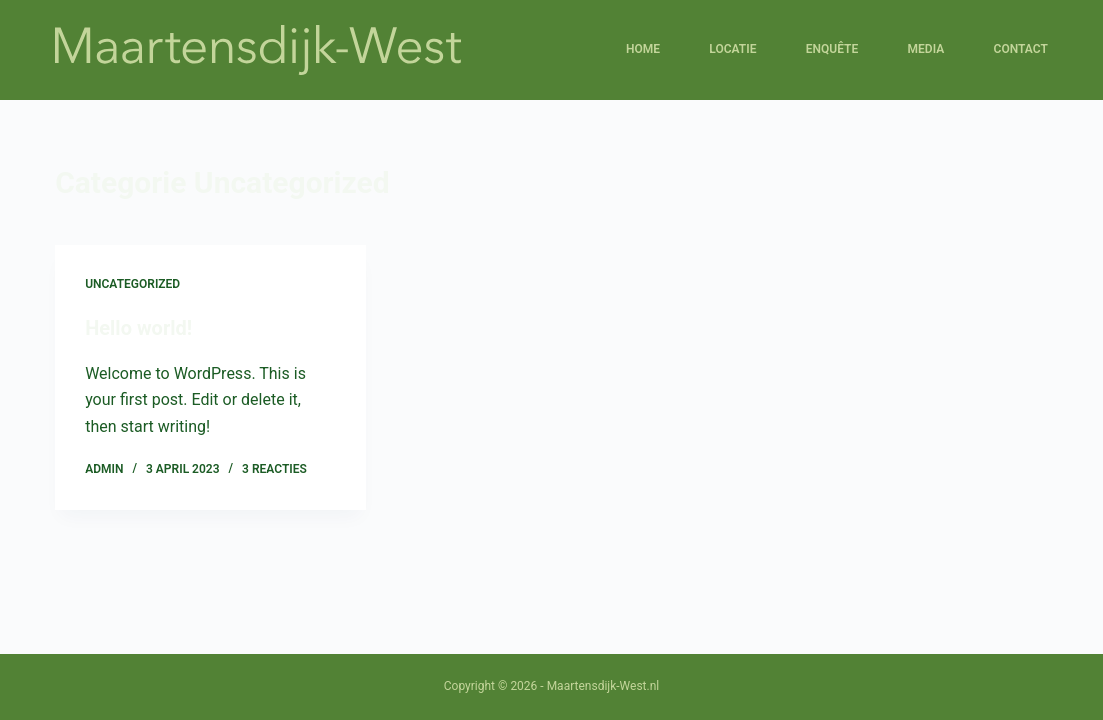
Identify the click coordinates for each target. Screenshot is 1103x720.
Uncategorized (132, 284)
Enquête (832, 49)
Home (643, 49)
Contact (1021, 49)
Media (926, 49)
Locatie (732, 49)
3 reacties (274, 469)
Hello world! (138, 328)
